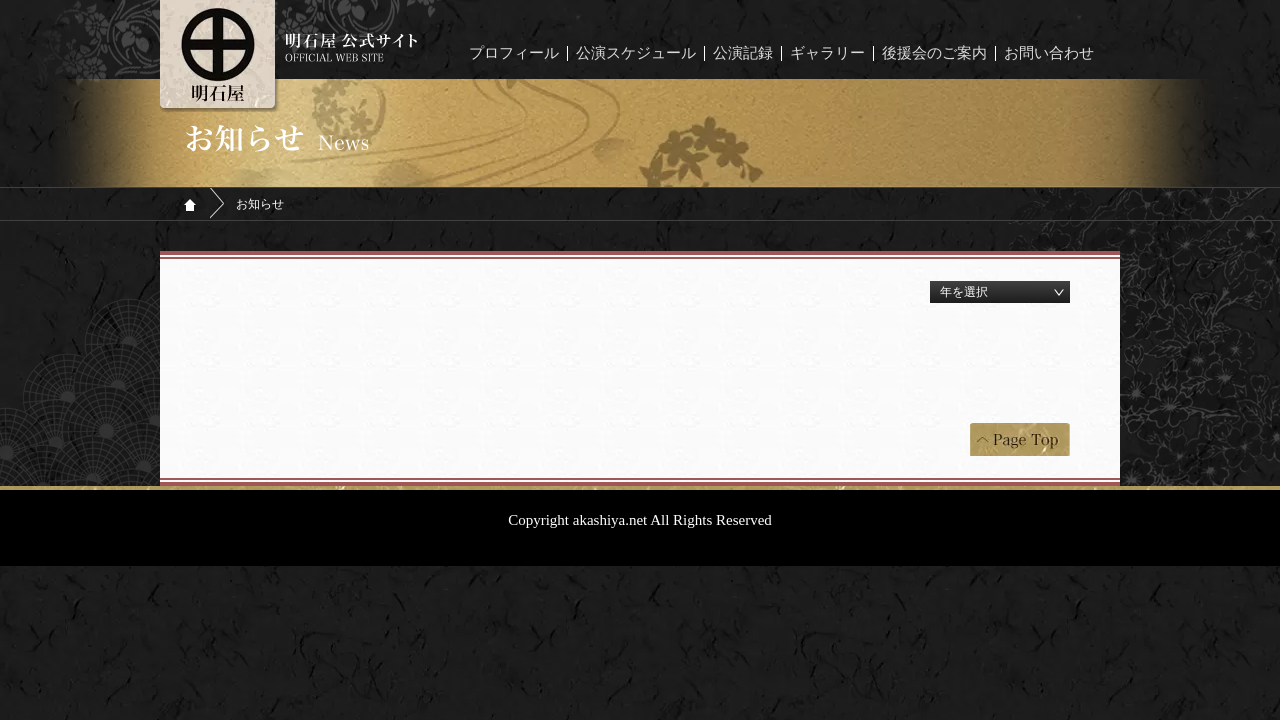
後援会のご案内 (934, 53)
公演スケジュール (636, 53)
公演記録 (743, 53)
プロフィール (514, 53)
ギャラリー (827, 53)
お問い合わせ (1049, 53)
